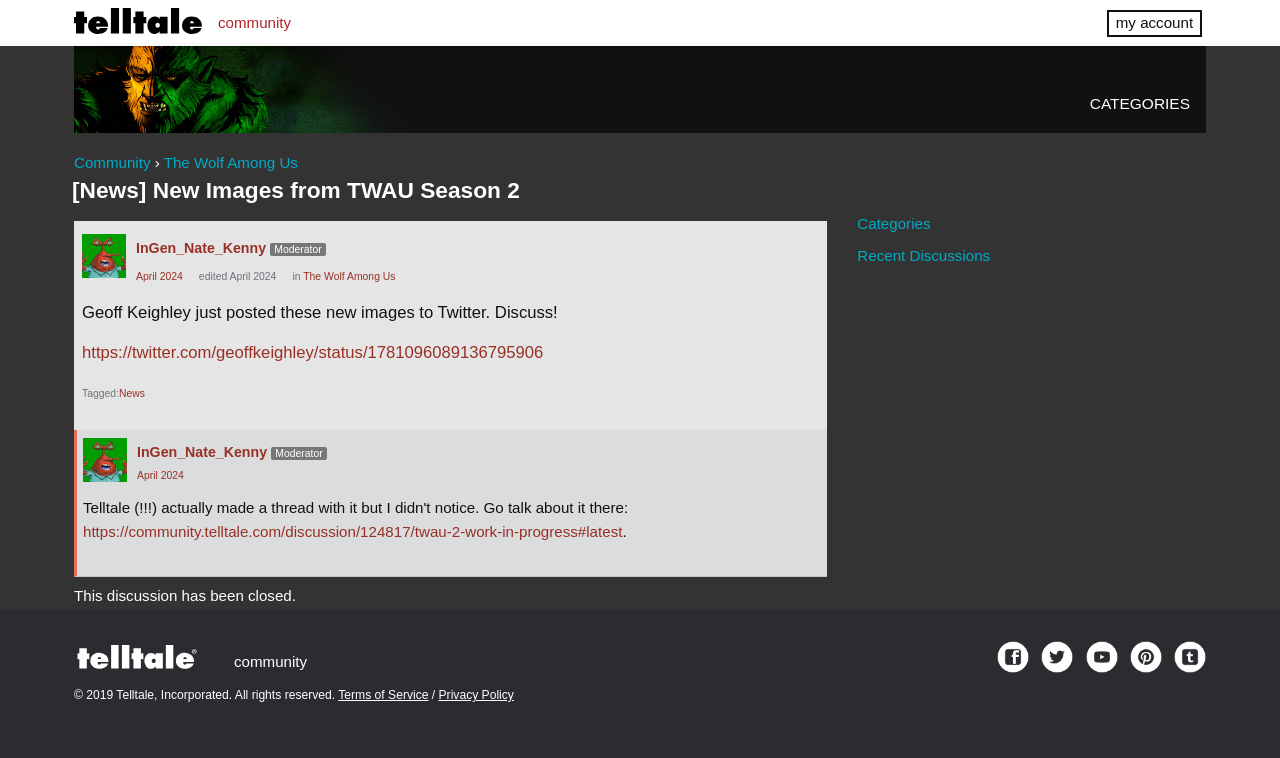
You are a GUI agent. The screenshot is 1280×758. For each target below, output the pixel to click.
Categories (1140, 103)
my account (1154, 22)
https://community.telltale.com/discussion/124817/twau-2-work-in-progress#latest (352, 531)
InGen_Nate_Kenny (201, 248)
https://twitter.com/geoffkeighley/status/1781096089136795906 (312, 352)
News (132, 393)
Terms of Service (383, 695)
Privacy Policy (476, 695)
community (254, 22)
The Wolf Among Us (349, 276)
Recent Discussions (923, 255)
